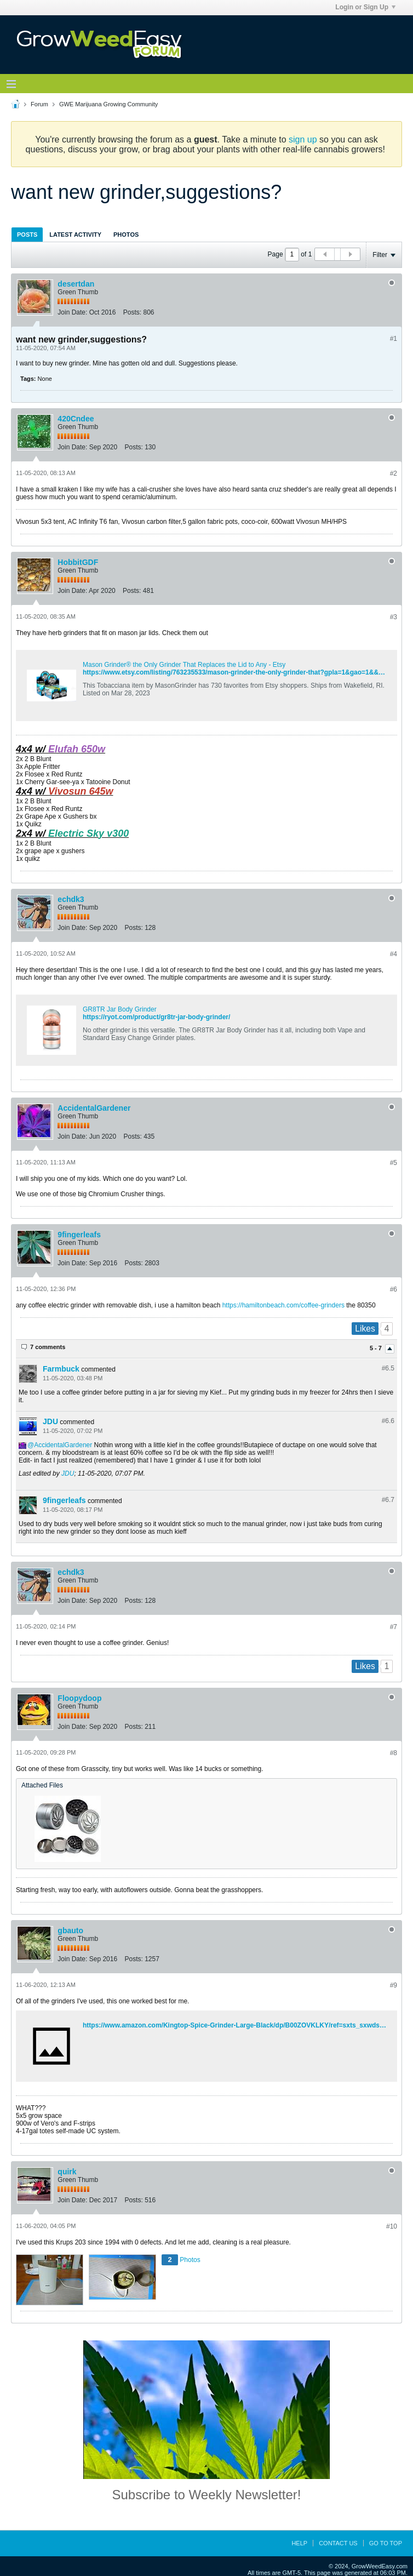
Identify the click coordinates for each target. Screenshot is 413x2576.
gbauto (70, 1930)
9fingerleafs (79, 1234)
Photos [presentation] (126, 234)
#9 (393, 1985)
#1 (393, 338)
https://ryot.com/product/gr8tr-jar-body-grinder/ (156, 1017)
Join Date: (72, 312)
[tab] (27, 234)
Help (299, 2543)
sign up (303, 139)
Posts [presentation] (27, 234)
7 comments (47, 1347)
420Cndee (76, 418)
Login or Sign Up (365, 7)
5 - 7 (376, 1348)
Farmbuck (61, 1368)
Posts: (132, 312)
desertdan (76, 283)
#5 (393, 1163)
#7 (393, 1627)
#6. (388, 1368)
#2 (393, 473)
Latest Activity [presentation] (75, 234)
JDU (50, 1421)
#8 (393, 1753)
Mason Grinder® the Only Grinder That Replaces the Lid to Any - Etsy (184, 665)
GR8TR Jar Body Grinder (120, 1009)
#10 (391, 2226)
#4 (393, 954)
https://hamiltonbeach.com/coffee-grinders (283, 1305)
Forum (39, 104)
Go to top (385, 2543)
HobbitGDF (78, 562)
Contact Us (338, 2543)
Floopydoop (79, 1698)
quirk (67, 2171)
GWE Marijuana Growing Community (108, 104)
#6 (393, 1289)
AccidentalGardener (94, 1108)
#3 (393, 617)
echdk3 (71, 899)
